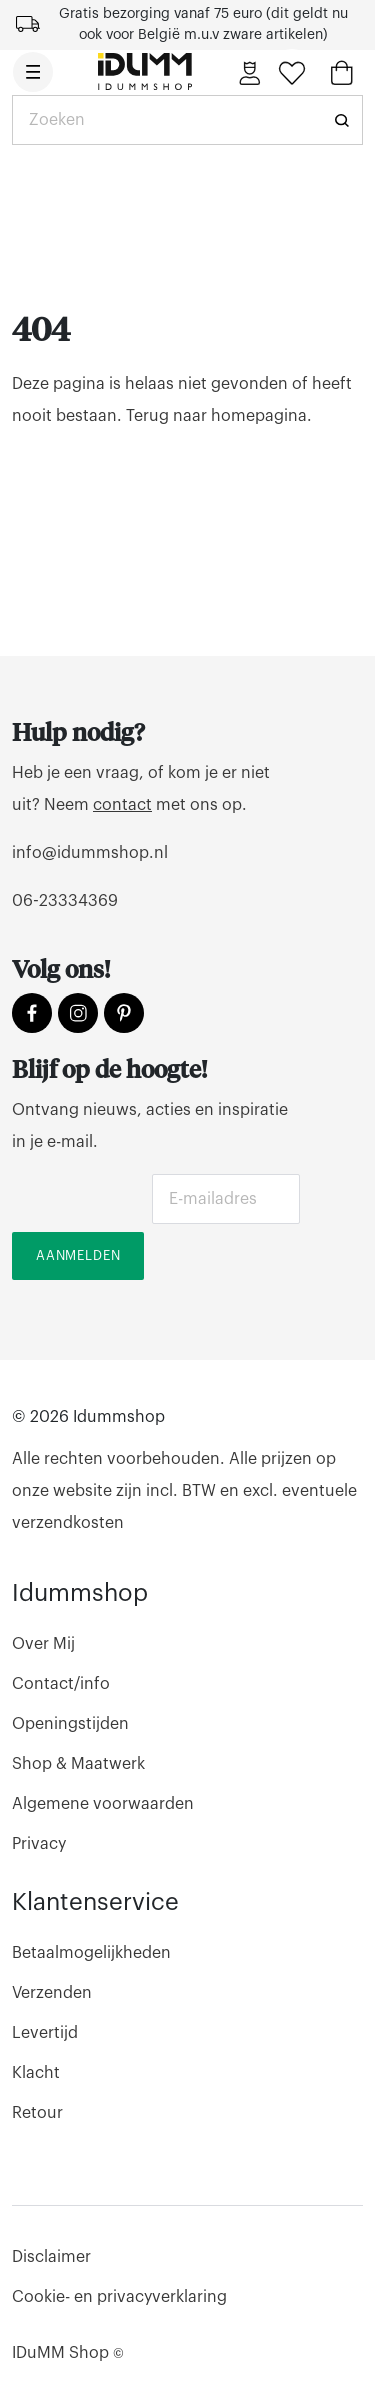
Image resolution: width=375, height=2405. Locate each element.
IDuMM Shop (68, 2353)
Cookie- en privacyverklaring (119, 2297)
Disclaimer (51, 2257)
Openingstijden (70, 1724)
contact (122, 805)
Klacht (36, 2073)
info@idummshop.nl (90, 853)
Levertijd (45, 2033)
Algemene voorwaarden (103, 1804)
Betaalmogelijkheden (91, 1953)
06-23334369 (65, 901)
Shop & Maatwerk (78, 1764)
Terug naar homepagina (216, 416)
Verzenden (52, 1993)
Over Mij (43, 1644)
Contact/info (61, 1684)
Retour (37, 2113)
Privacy (39, 1844)
